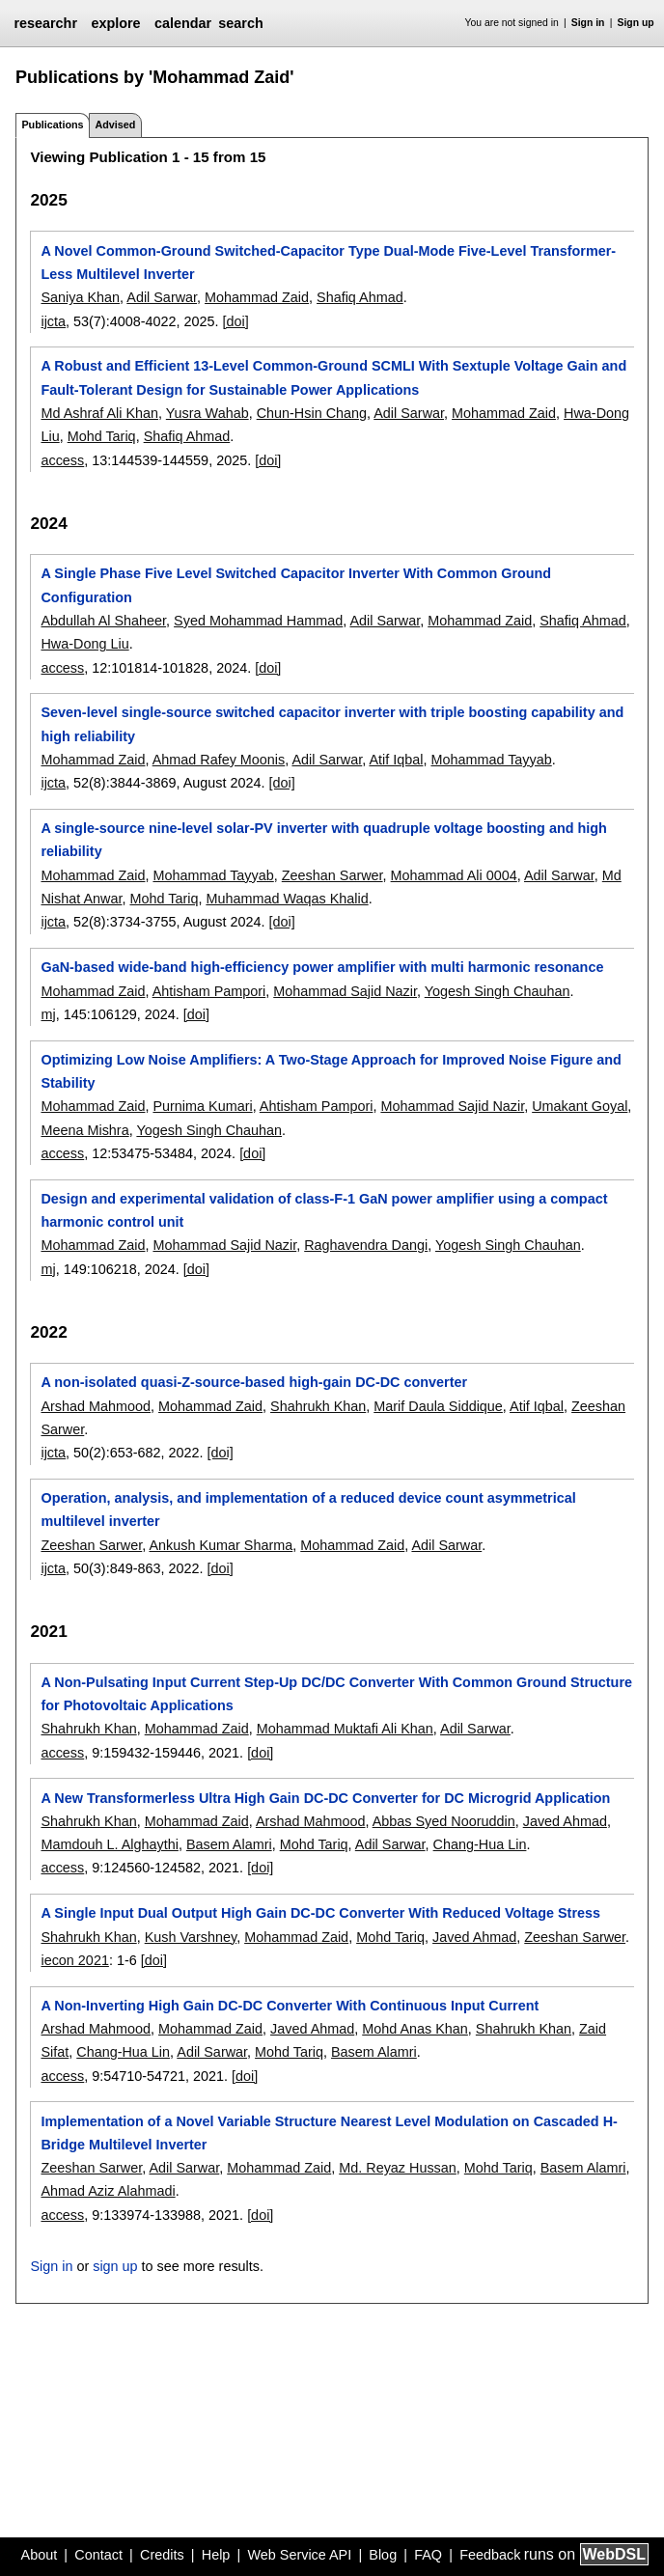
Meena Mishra (84, 1130)
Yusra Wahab (207, 413)
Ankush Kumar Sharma (220, 1545)
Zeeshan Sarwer (332, 875)
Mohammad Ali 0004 (454, 875)
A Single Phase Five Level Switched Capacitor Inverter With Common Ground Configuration (296, 585)
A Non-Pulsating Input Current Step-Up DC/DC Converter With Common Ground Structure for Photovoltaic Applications (336, 1694)
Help (216, 2554)
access (62, 460)
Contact (98, 2554)
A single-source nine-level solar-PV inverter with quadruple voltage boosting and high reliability (323, 839)
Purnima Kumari (202, 1106)
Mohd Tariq (102, 436)
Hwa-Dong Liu (84, 643)
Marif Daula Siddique (438, 1406)
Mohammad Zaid (257, 297)
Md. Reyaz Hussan (397, 2167)
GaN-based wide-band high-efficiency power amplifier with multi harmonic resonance (322, 967)
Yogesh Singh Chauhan (497, 991)
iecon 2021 (74, 1960)
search (240, 23)
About (39, 2554)
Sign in (588, 22)
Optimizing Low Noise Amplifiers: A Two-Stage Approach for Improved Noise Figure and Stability (331, 1071)
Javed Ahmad (565, 1821)
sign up (115, 2266)
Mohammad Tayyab (490, 759)
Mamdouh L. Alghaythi (109, 1844)
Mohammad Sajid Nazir (345, 991)
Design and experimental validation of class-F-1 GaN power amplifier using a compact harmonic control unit (324, 1210)
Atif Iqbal (396, 759)
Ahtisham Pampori (209, 991)
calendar (182, 23)
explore (115, 23)
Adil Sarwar (161, 297)
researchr (45, 23)
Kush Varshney (190, 1937)
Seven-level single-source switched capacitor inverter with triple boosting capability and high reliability (332, 724)
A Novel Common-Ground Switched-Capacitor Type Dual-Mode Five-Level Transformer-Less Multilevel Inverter (328, 262)
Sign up (636, 22)
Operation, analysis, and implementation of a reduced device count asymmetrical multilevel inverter (308, 1509)
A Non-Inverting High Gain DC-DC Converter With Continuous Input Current (290, 2005)
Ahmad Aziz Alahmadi (108, 2191)
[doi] (236, 321)
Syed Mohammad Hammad (258, 620)
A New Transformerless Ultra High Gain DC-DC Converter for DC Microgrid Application (325, 1798)
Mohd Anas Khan (415, 2028)
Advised (115, 124)
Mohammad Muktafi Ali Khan (345, 1728)
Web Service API (299, 2554)
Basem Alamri (229, 1844)
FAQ (428, 2554)
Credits (162, 2554)
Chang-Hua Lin (480, 1844)
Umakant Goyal (579, 1106)
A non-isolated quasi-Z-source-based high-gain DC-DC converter (254, 1382)
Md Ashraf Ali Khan (99, 413)
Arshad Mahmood (96, 1406)
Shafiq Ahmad (360, 297)
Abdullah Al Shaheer (103, 620)
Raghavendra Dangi (366, 1245)
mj (48, 1014)
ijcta (53, 321)
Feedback (489, 2554)
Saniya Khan (80, 297)
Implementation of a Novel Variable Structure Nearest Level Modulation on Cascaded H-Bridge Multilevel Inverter (329, 2133)
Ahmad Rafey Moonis (219, 759)
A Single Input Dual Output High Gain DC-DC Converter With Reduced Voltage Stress (320, 1913)
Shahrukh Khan (318, 1406)
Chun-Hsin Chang (312, 413)
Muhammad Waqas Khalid (287, 898)
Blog (383, 2554)
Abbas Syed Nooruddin (444, 1821)
